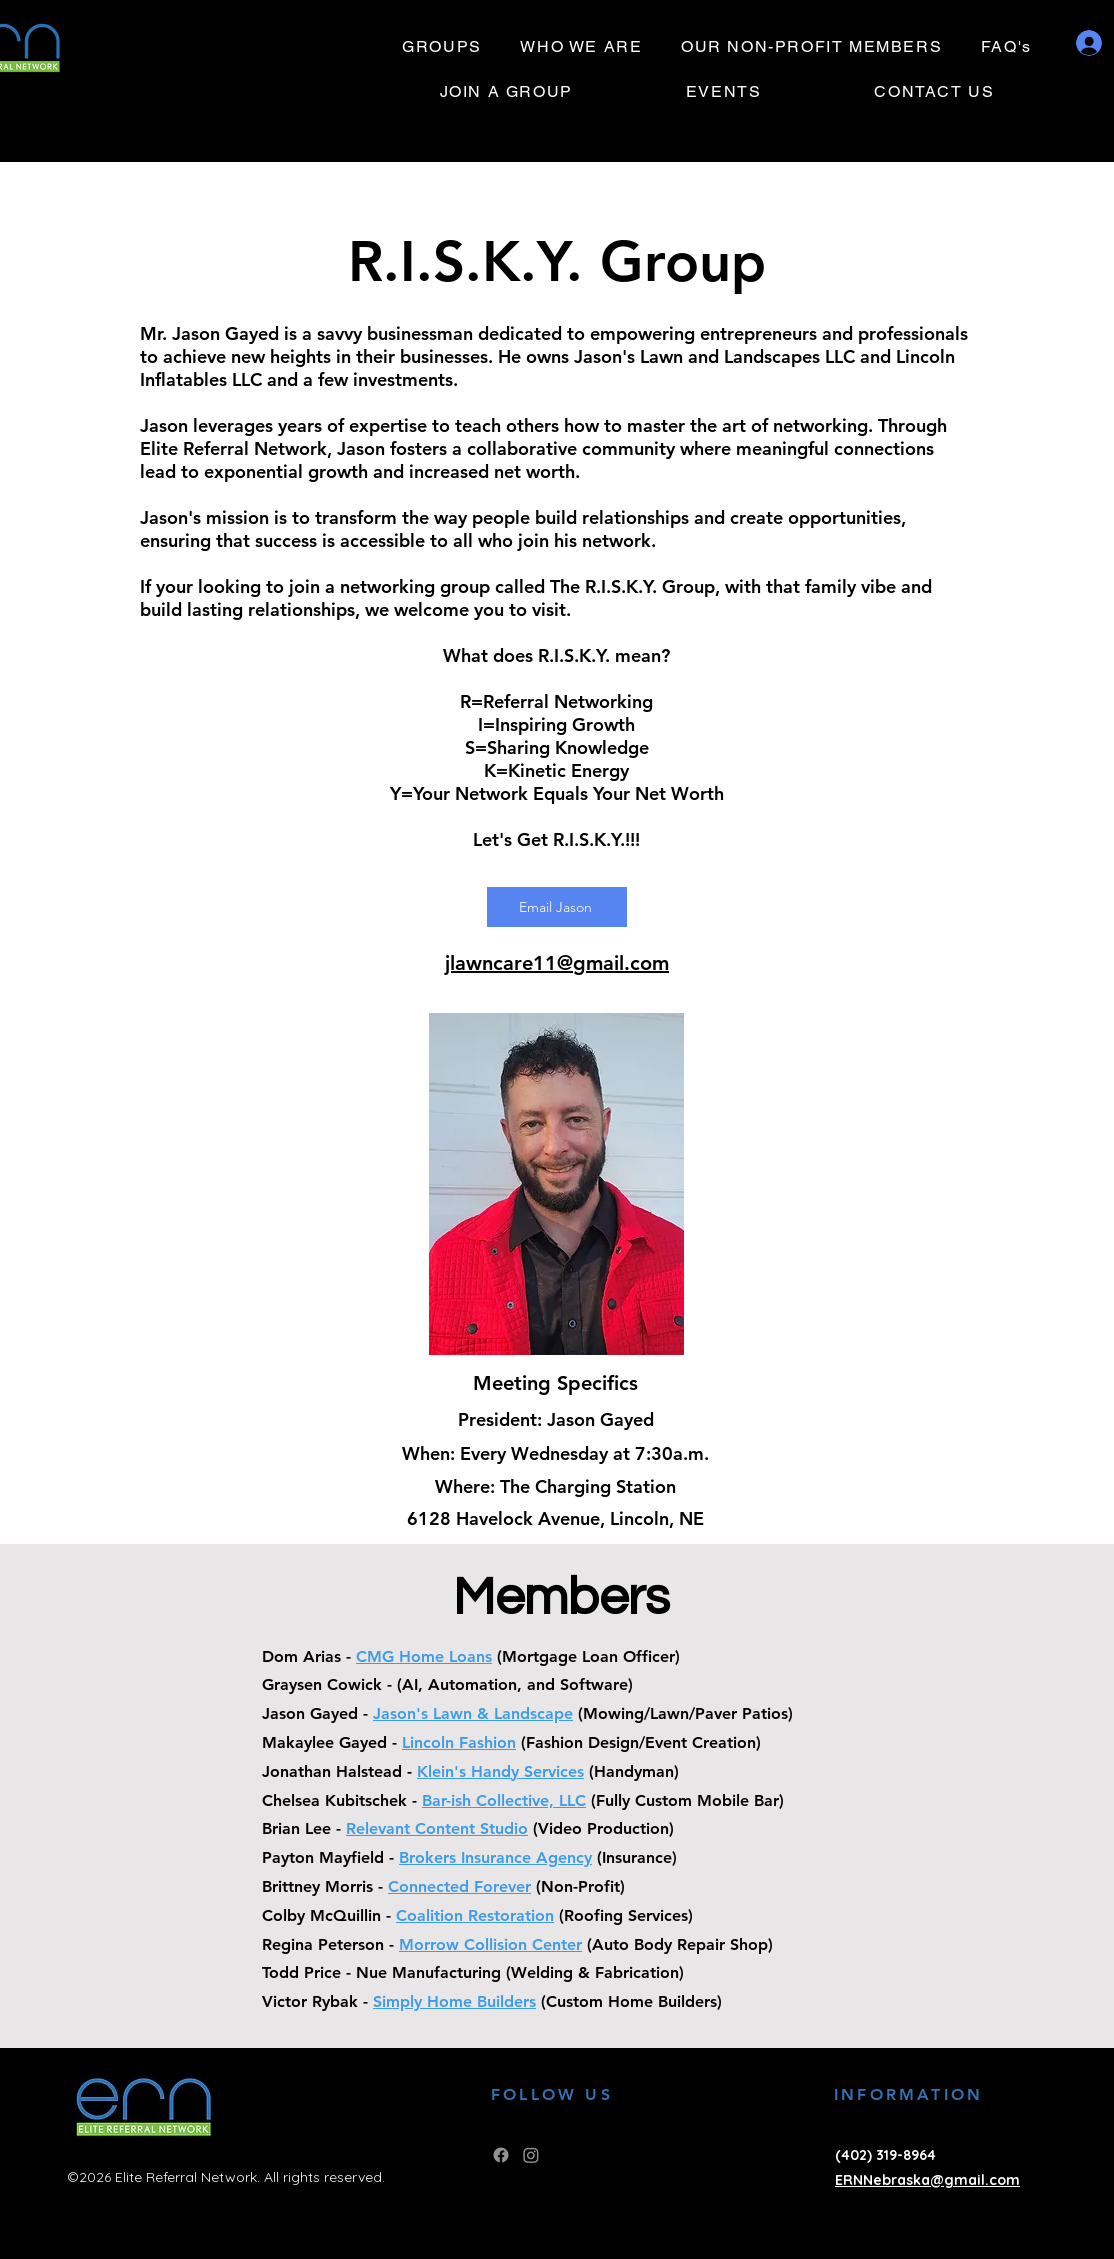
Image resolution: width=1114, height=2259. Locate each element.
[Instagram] (531, 2155)
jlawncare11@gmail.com (557, 963)
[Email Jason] (557, 907)
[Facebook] (501, 2155)
